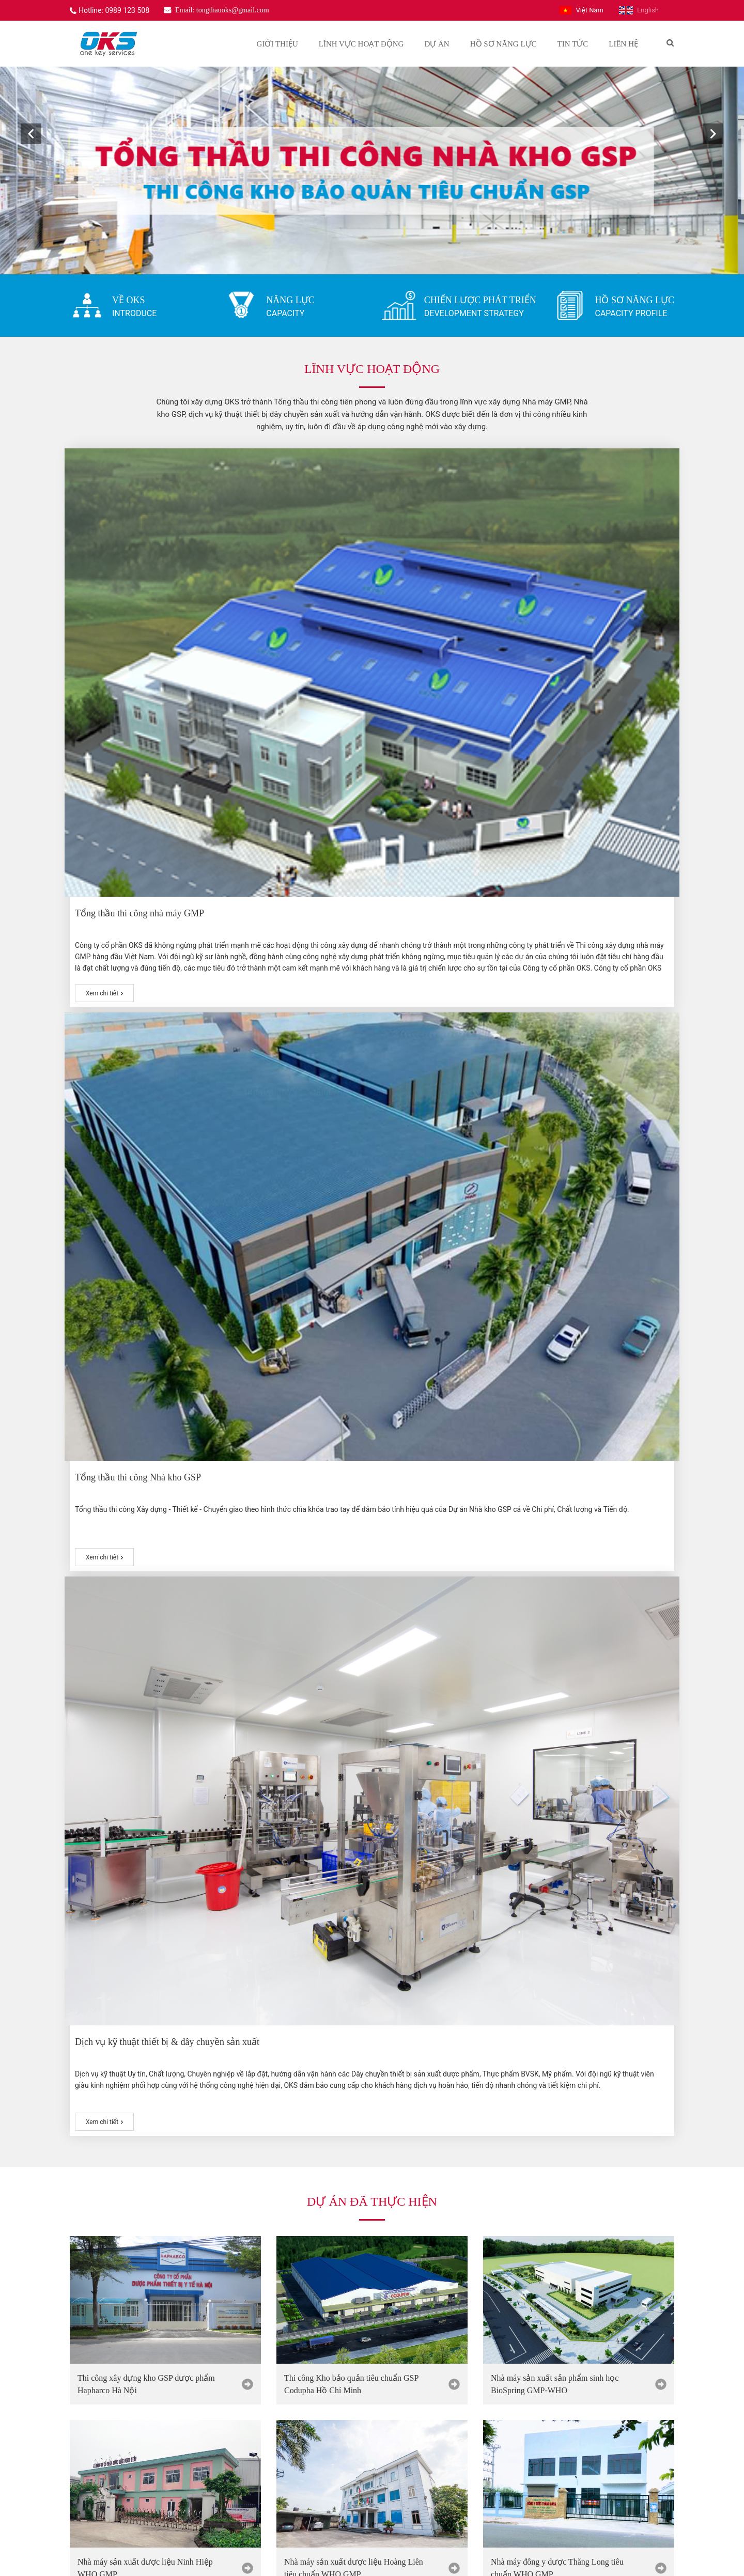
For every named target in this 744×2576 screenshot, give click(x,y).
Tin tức (371, 1535)
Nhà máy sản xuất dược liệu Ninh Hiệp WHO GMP (145, 1135)
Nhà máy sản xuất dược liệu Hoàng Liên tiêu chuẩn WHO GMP (353, 1135)
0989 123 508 (105, 2470)
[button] (31, 133)
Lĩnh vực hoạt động (372, 369)
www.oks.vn (102, 2506)
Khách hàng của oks (372, 2260)
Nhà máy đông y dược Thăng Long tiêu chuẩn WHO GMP (557, 1135)
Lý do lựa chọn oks (372, 1400)
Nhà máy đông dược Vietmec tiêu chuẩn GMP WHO (145, 1319)
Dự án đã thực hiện (372, 769)
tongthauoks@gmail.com (123, 2488)
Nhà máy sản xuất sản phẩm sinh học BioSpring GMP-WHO (554, 951)
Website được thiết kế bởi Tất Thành (307, 2557)
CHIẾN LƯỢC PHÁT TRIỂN (480, 300)
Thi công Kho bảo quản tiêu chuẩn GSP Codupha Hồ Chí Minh (351, 951)
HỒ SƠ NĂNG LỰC (634, 300)
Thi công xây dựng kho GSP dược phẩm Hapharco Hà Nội (146, 951)
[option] (372, 170)
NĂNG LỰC (290, 300)
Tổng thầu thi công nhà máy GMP (144, 604)
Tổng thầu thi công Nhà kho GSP (350, 604)
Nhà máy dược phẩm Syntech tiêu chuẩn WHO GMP (353, 1319)
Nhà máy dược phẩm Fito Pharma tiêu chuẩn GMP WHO (567, 1319)
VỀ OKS (128, 300)
